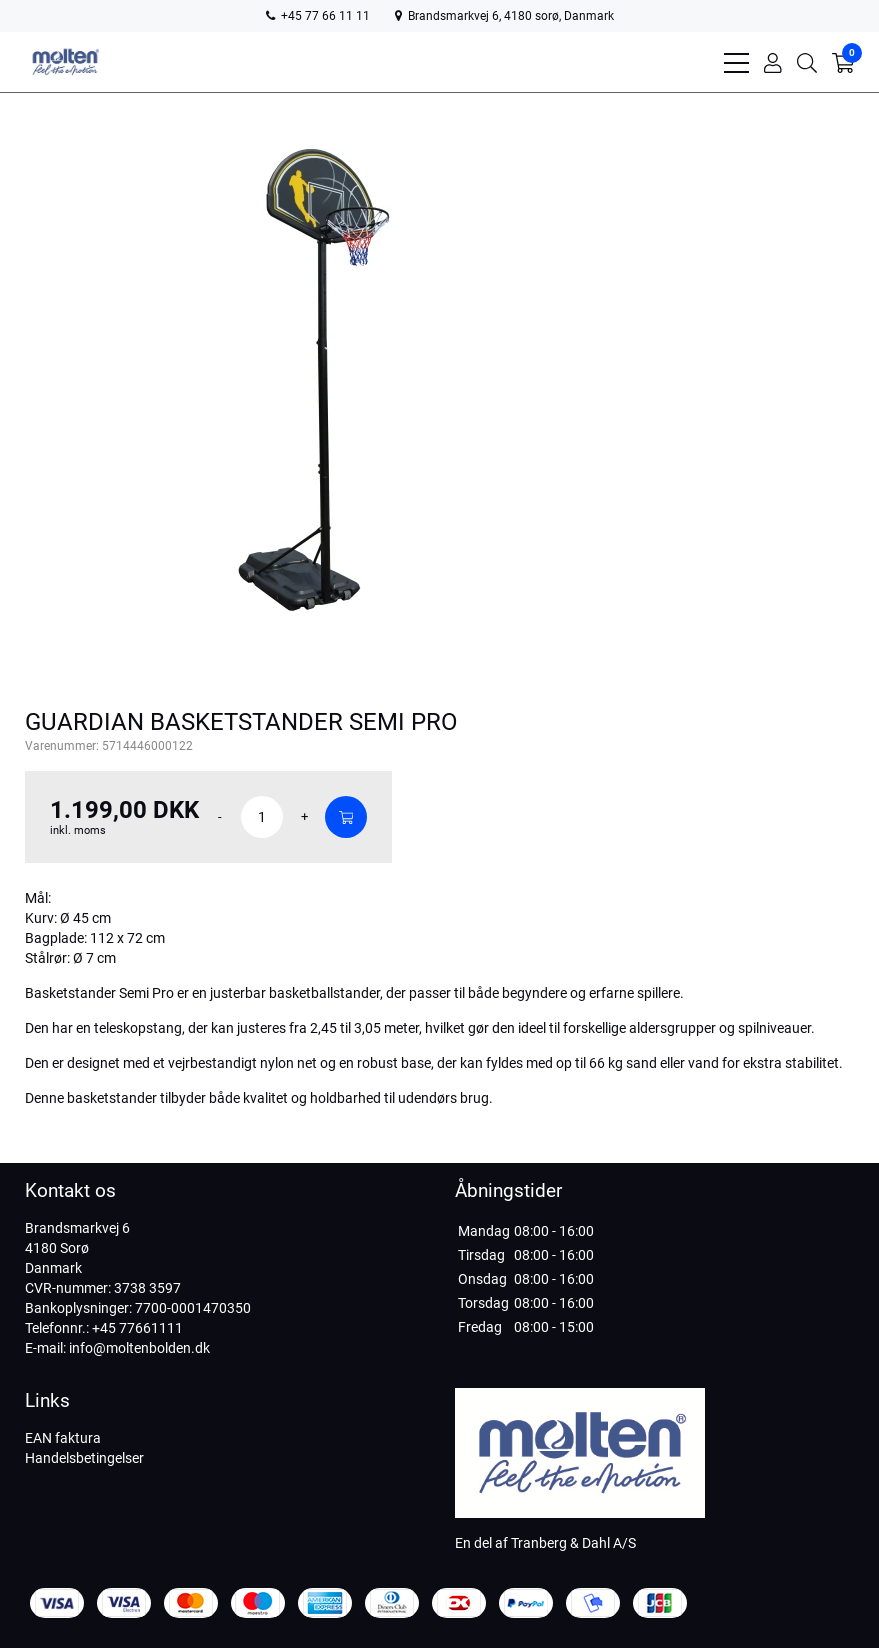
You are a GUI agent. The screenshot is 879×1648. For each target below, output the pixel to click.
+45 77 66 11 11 (318, 16)
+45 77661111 (137, 1328)
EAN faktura (63, 1438)
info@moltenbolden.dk (139, 1348)
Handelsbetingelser (84, 1458)
